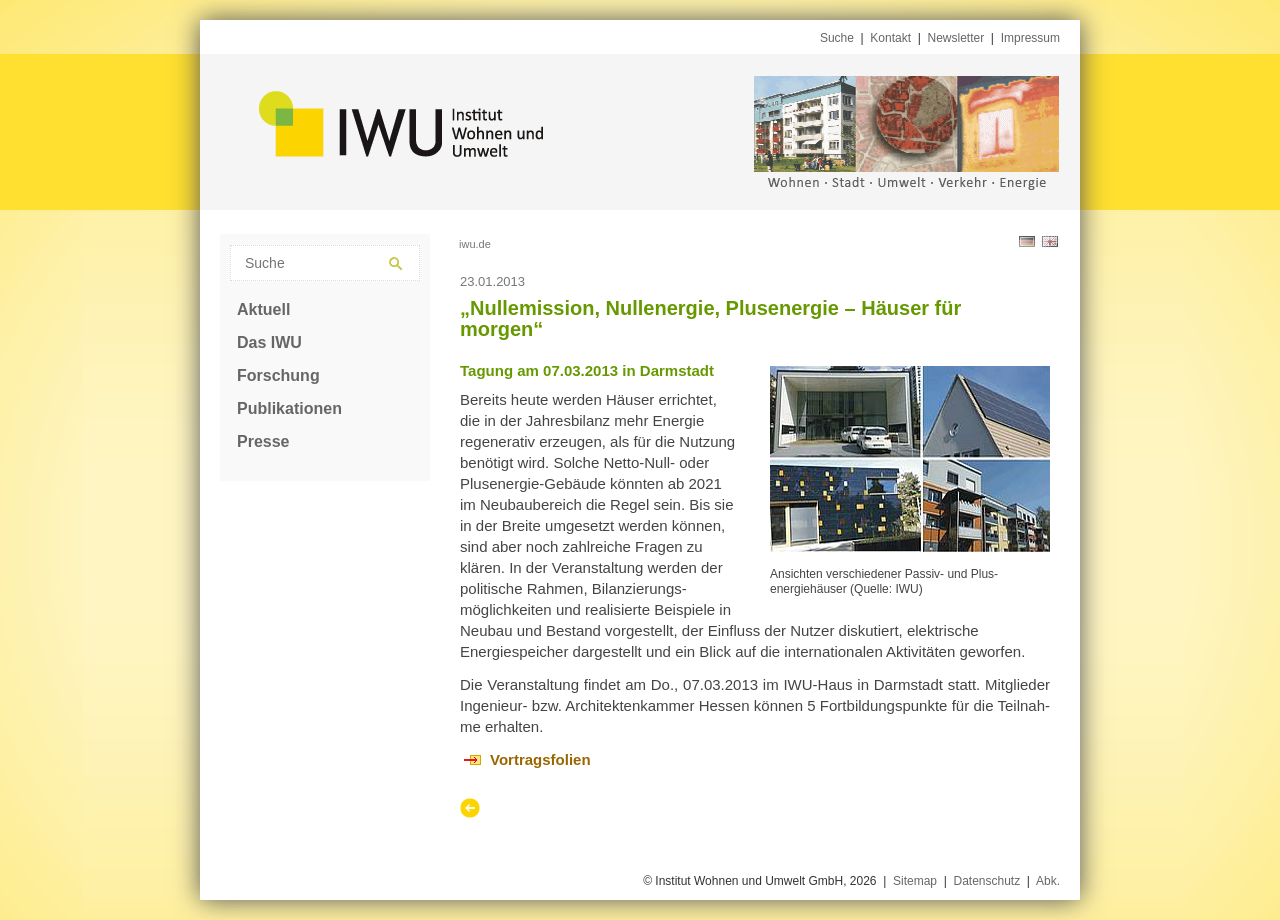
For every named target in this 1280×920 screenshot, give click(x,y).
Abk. (1048, 881)
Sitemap (915, 881)
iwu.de (475, 244)
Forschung (278, 375)
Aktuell (263, 309)
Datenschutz (986, 881)
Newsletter (956, 38)
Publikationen (289, 408)
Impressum (1030, 38)
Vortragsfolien (540, 759)
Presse (263, 441)
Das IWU (269, 342)
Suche (837, 38)
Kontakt (890, 38)
